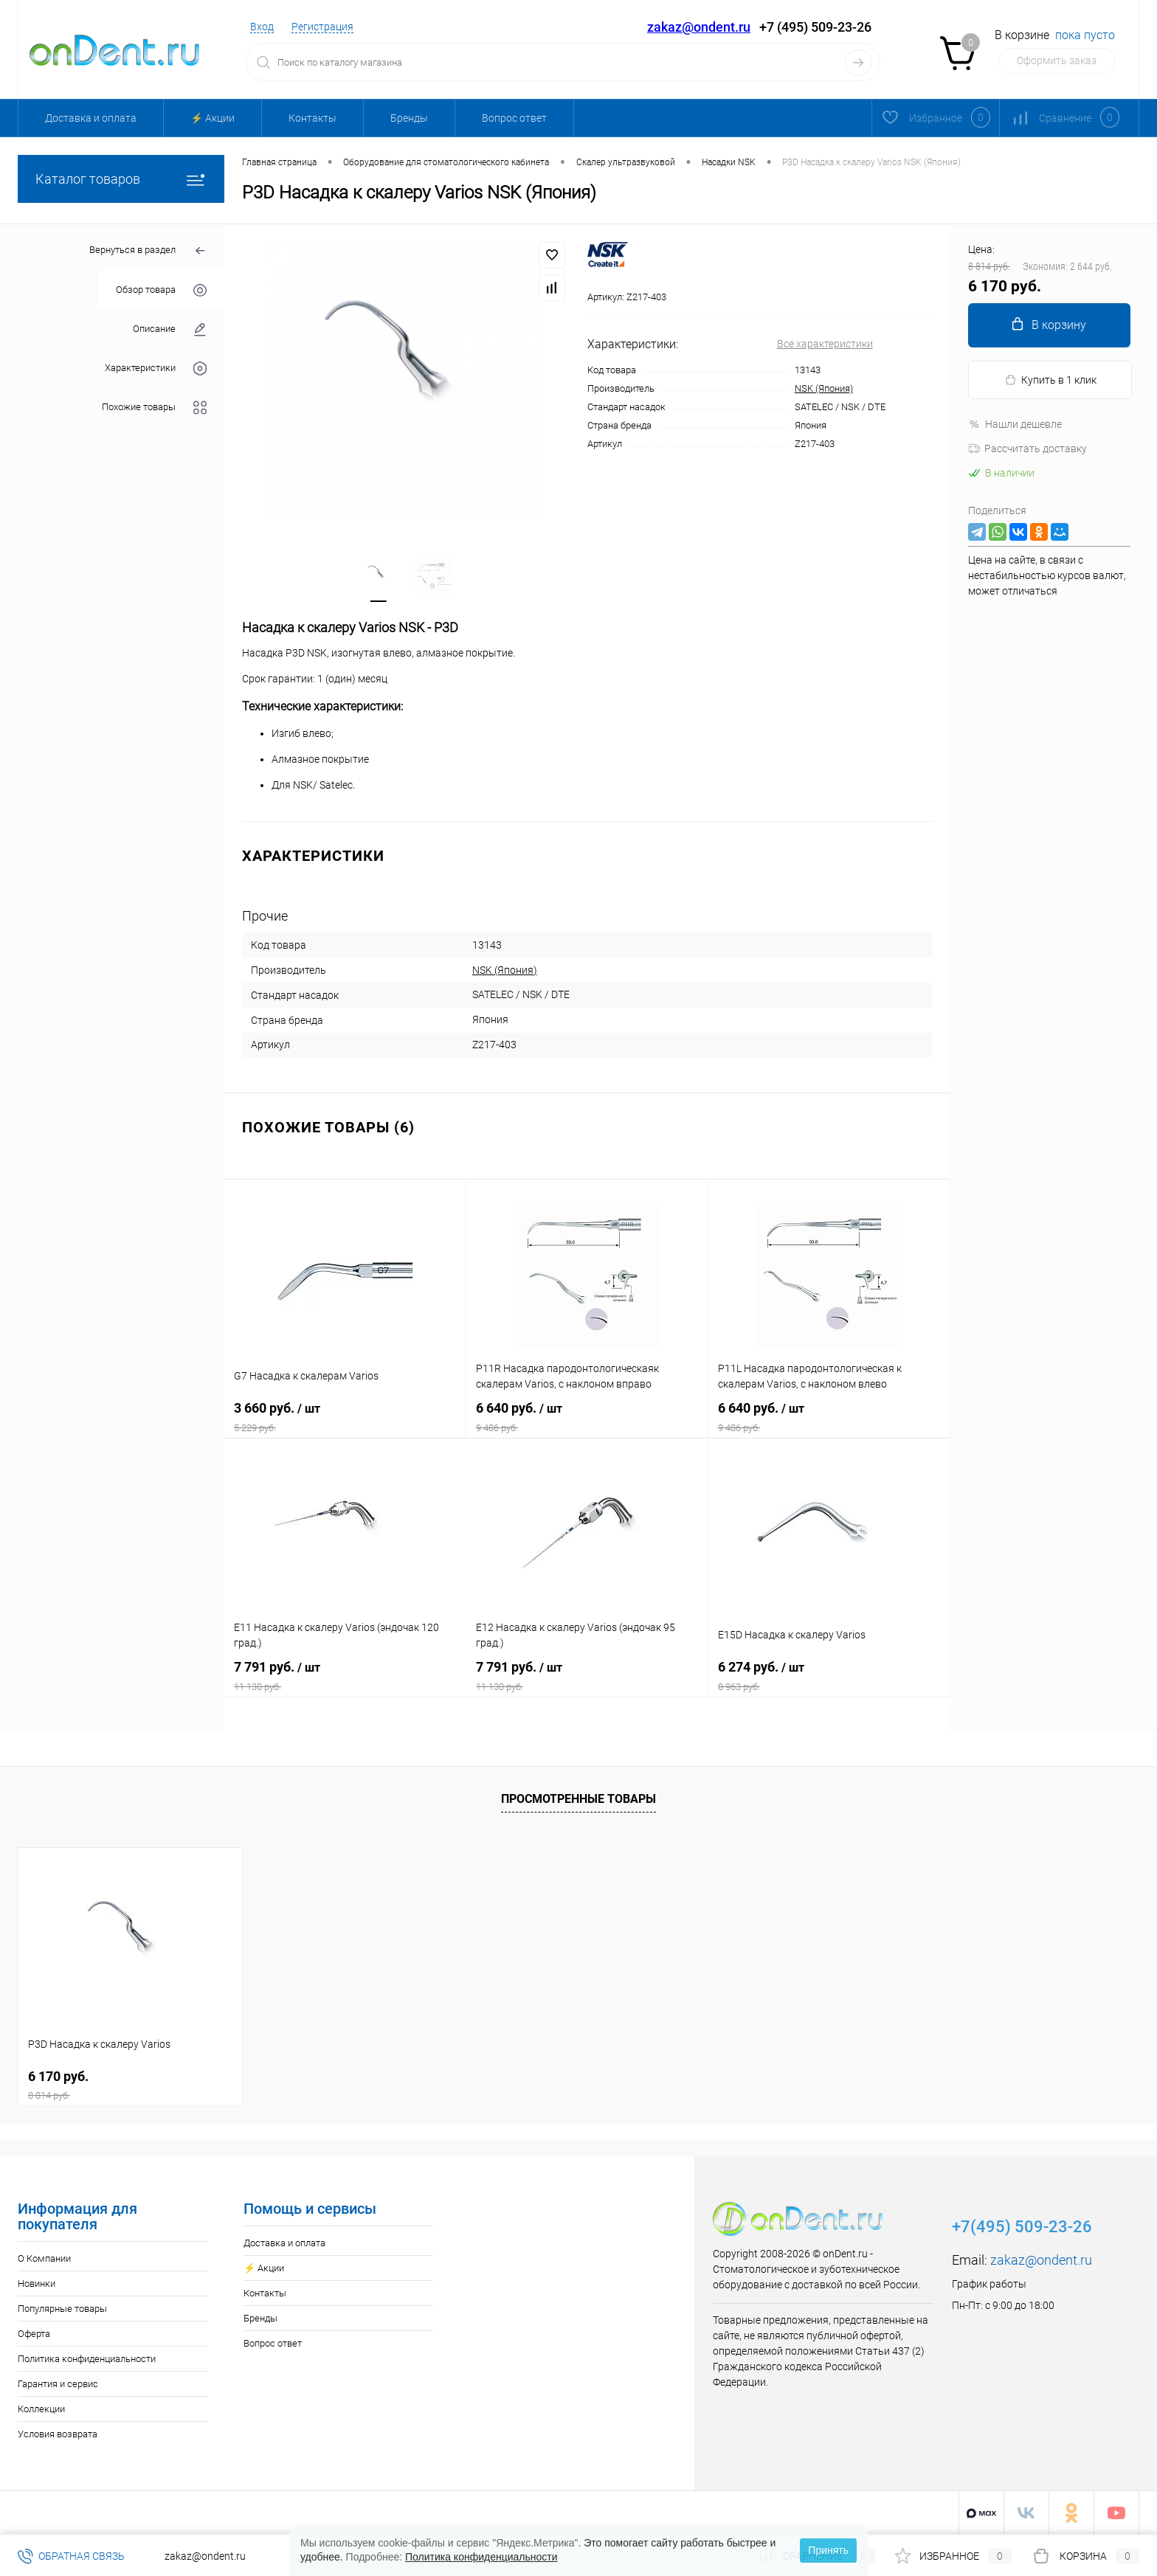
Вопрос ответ (514, 118)
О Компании (44, 2258)
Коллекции (41, 2408)
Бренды (409, 118)
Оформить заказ (1056, 60)
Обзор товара (161, 290)
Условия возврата (57, 2434)
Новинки (36, 2283)
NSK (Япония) (824, 388)
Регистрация (322, 26)
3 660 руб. (345, 1417)
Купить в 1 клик (1050, 380)
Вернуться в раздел (148, 251)
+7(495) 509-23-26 (1022, 2226)
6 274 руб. (829, 1676)
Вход (262, 26)
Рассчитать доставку (1027, 448)
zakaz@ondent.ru (698, 27)
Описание (170, 329)
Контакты (312, 118)
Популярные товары (62, 2308)
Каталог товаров (121, 179)
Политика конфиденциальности (87, 2358)
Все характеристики (825, 344)
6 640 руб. (587, 1417)
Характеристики (156, 368)
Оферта (34, 2333)
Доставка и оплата (91, 118)
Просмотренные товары (578, 1799)
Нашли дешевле (1015, 424)
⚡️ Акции (212, 118)
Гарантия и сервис (58, 2383)
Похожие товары (154, 408)
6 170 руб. (130, 2085)
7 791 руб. (345, 1676)
